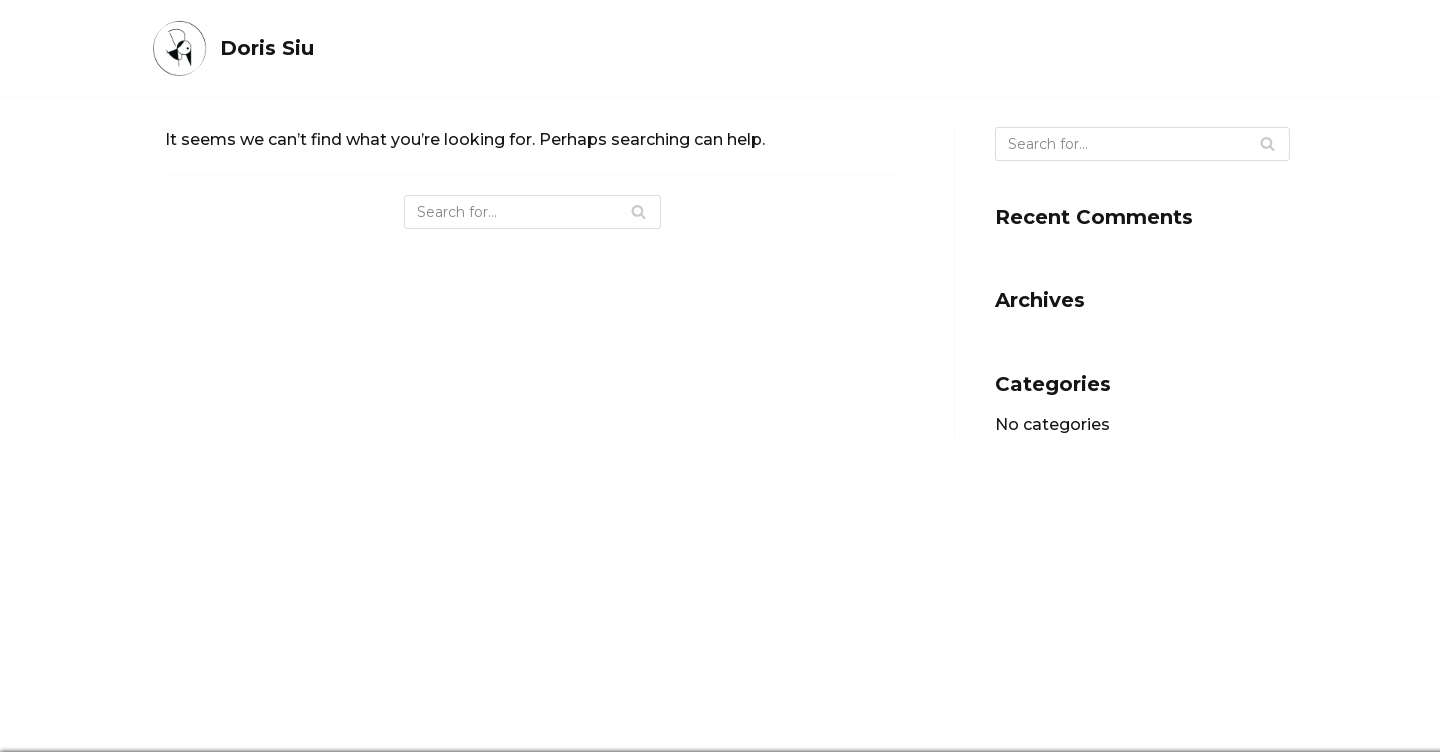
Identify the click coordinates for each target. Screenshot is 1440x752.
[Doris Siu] (232, 48)
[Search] (532, 212)
